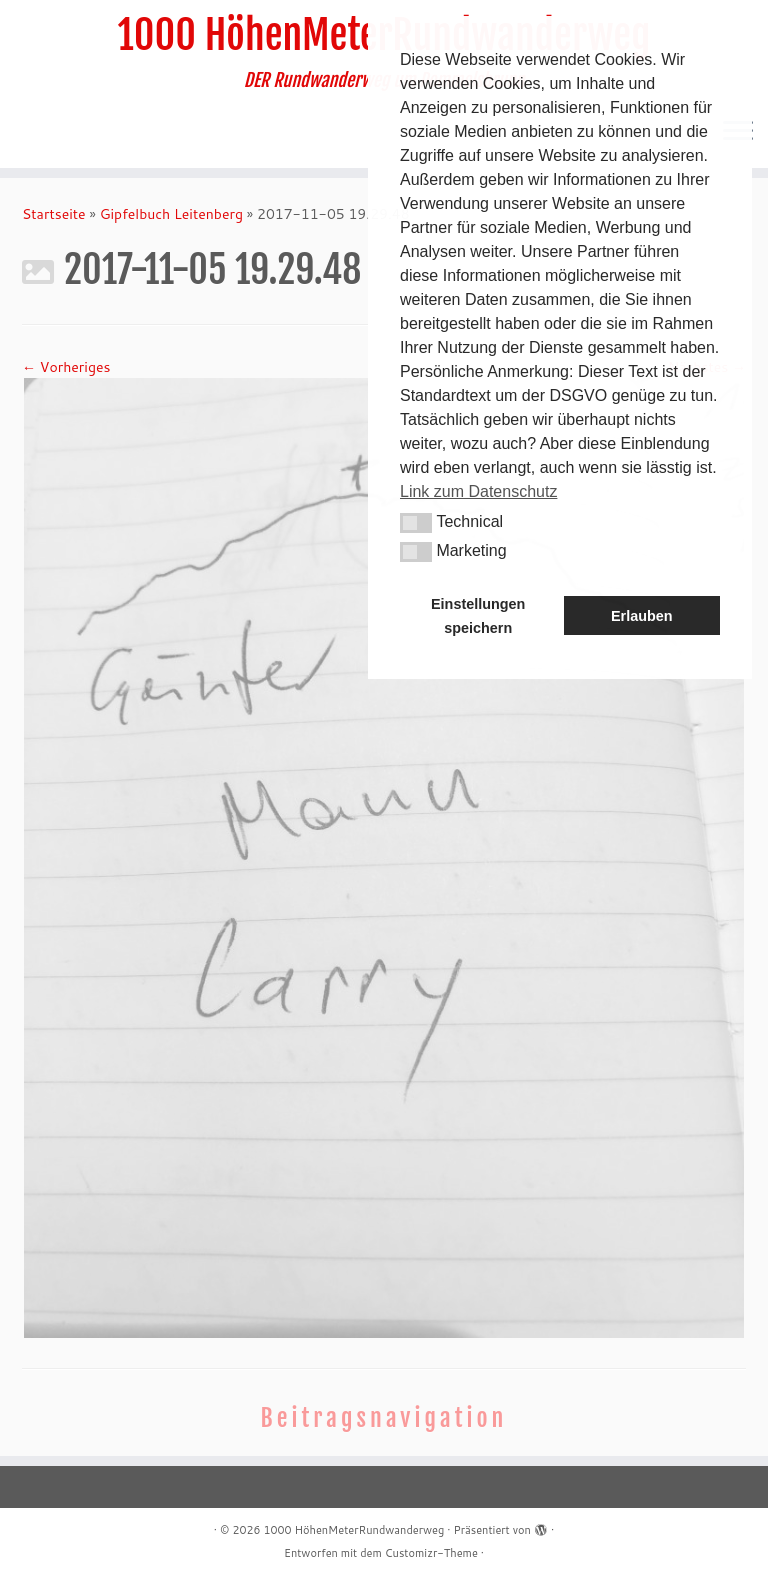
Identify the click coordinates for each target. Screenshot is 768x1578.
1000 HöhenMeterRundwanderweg (353, 1530)
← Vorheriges (66, 367)
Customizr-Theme (431, 1553)
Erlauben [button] (642, 616)
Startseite (54, 214)
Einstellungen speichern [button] (478, 616)
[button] (416, 523)
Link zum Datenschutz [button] (478, 491)
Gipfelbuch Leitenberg (171, 214)
